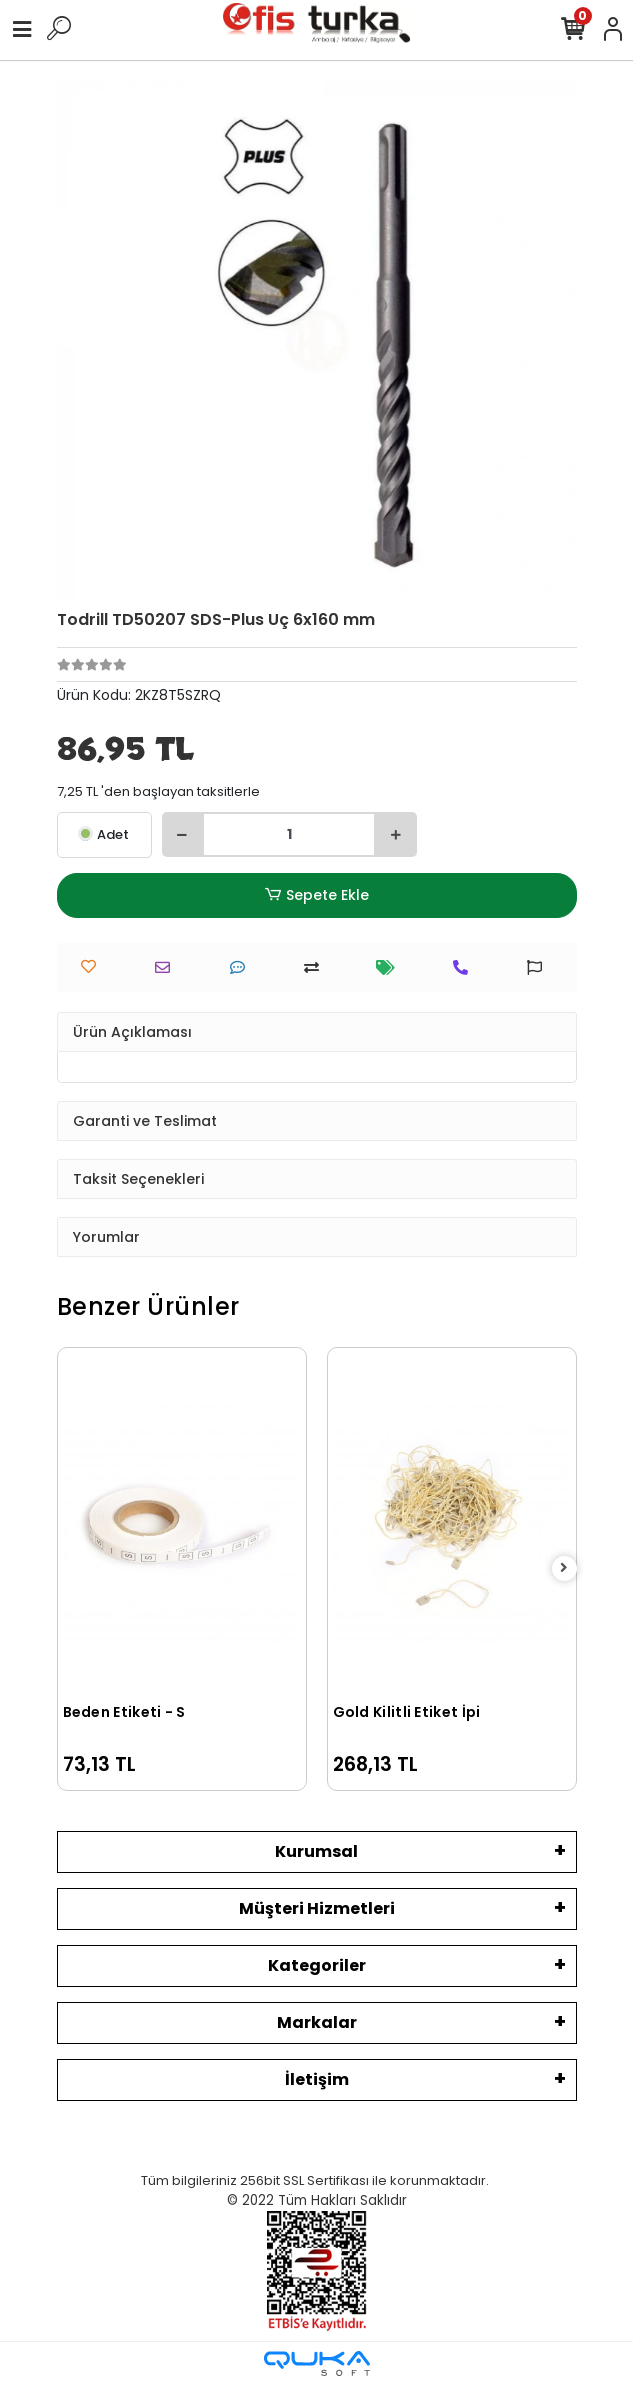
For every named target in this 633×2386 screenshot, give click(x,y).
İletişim (317, 2079)
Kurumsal (316, 1851)
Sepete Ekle (316, 895)
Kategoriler (317, 1965)
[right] (564, 1568)
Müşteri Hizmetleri (317, 1908)
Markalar (317, 2022)
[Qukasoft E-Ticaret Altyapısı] (317, 2363)
